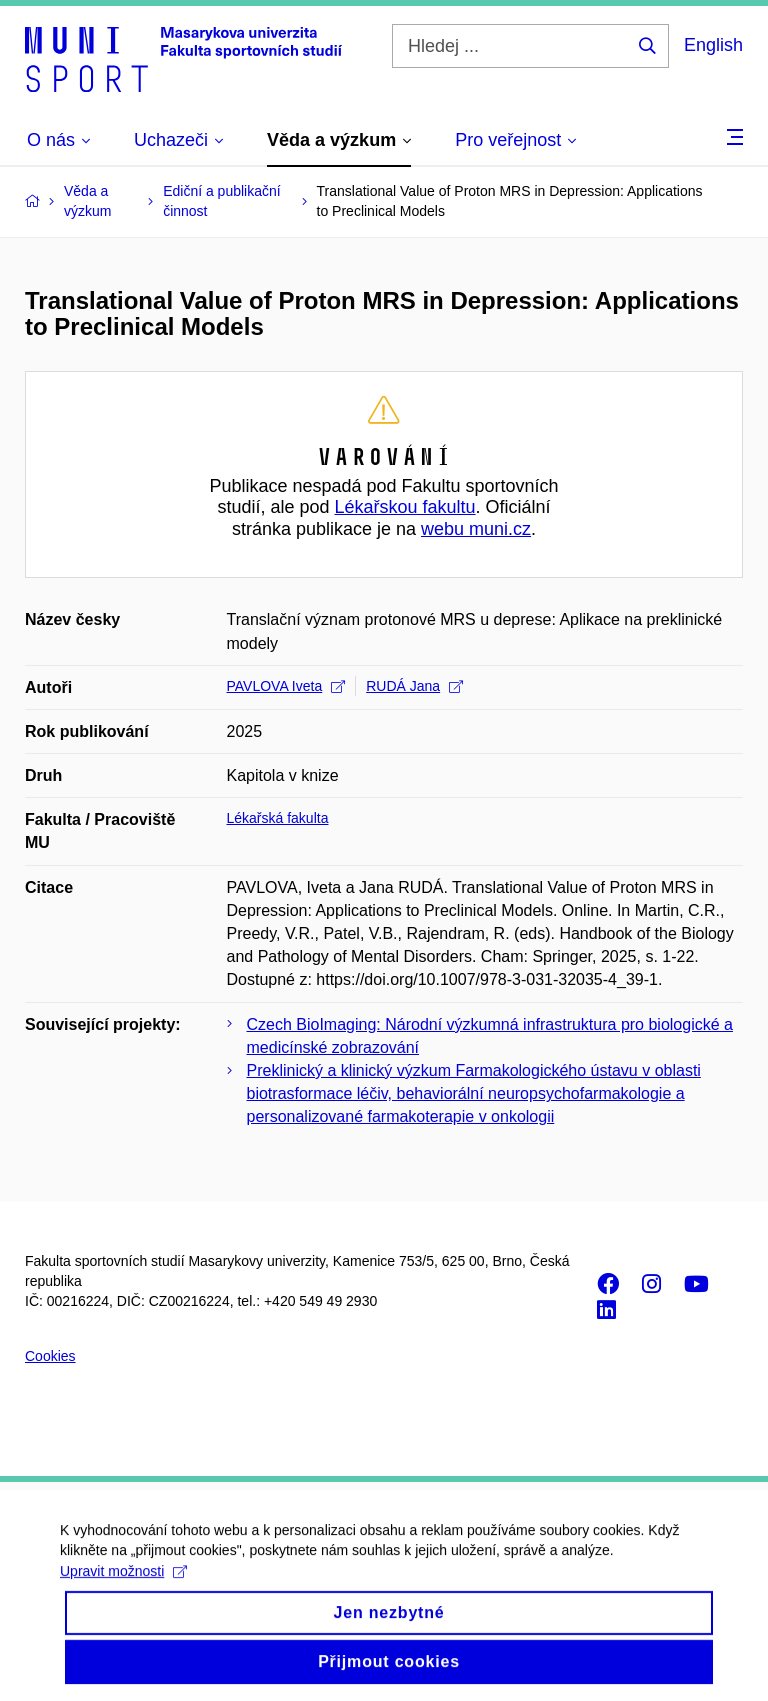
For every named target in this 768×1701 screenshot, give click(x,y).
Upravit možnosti (123, 1586)
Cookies (50, 1356)
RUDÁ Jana (414, 686)
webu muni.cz (476, 529)
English (713, 45)
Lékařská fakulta (278, 818)
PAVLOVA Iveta (286, 686)
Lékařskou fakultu (404, 507)
